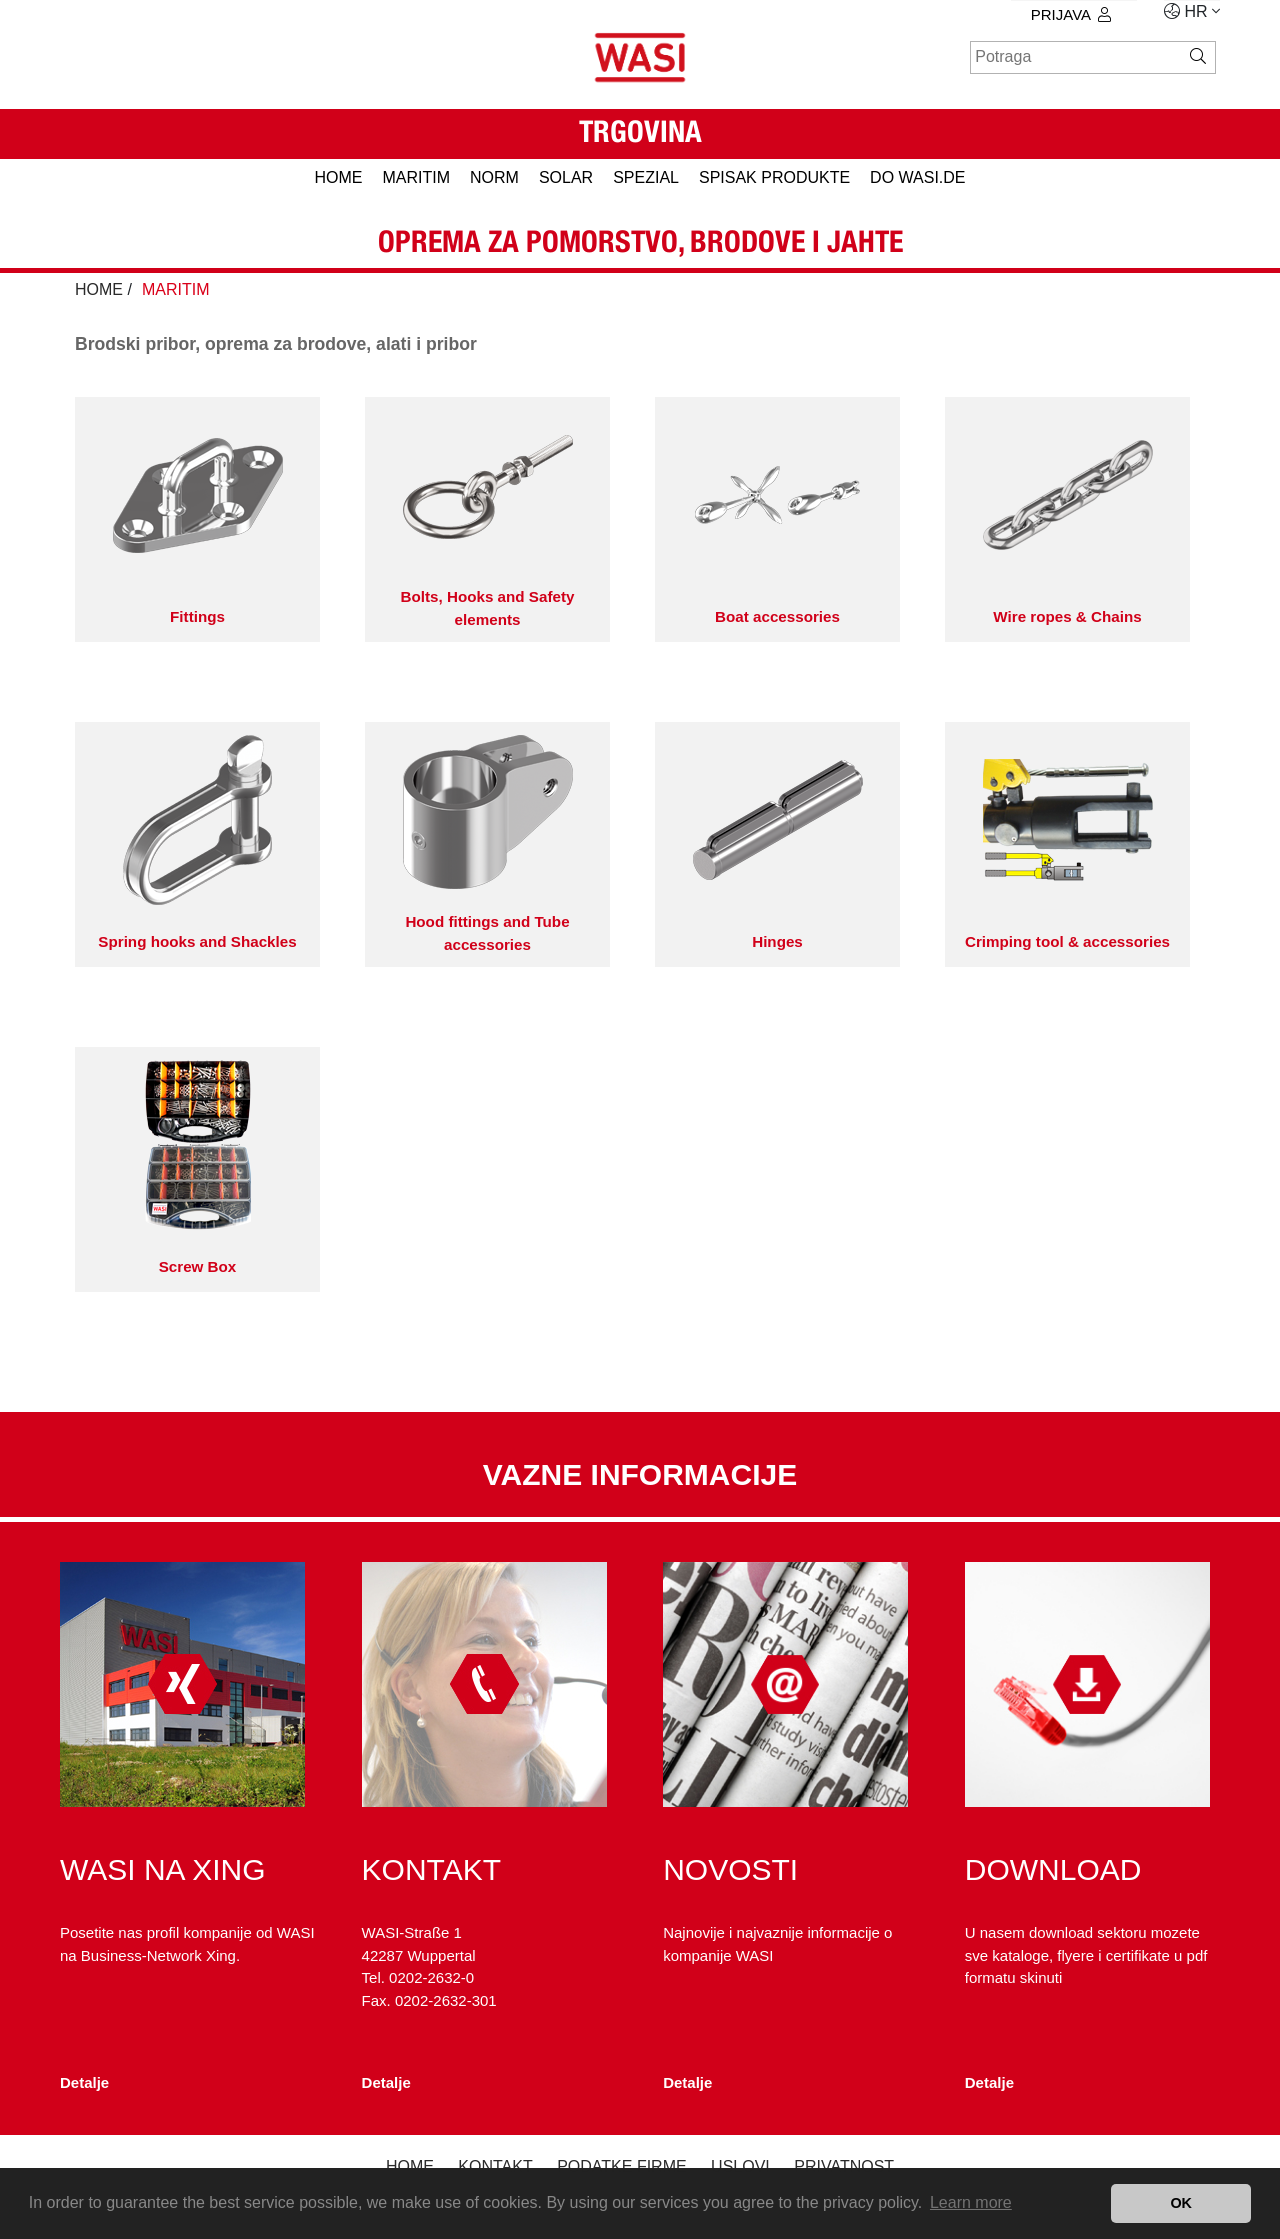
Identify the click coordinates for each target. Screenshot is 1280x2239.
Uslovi (740, 2166)
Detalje (84, 2082)
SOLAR (566, 177)
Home (410, 2166)
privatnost (844, 2166)
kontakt (495, 2166)
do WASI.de (917, 177)
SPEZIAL (646, 177)
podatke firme (622, 2166)
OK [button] (1181, 2203)
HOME (338, 177)
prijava (1071, 14)
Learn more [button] (971, 2202)
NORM (494, 177)
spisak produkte (774, 177)
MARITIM (416, 177)
